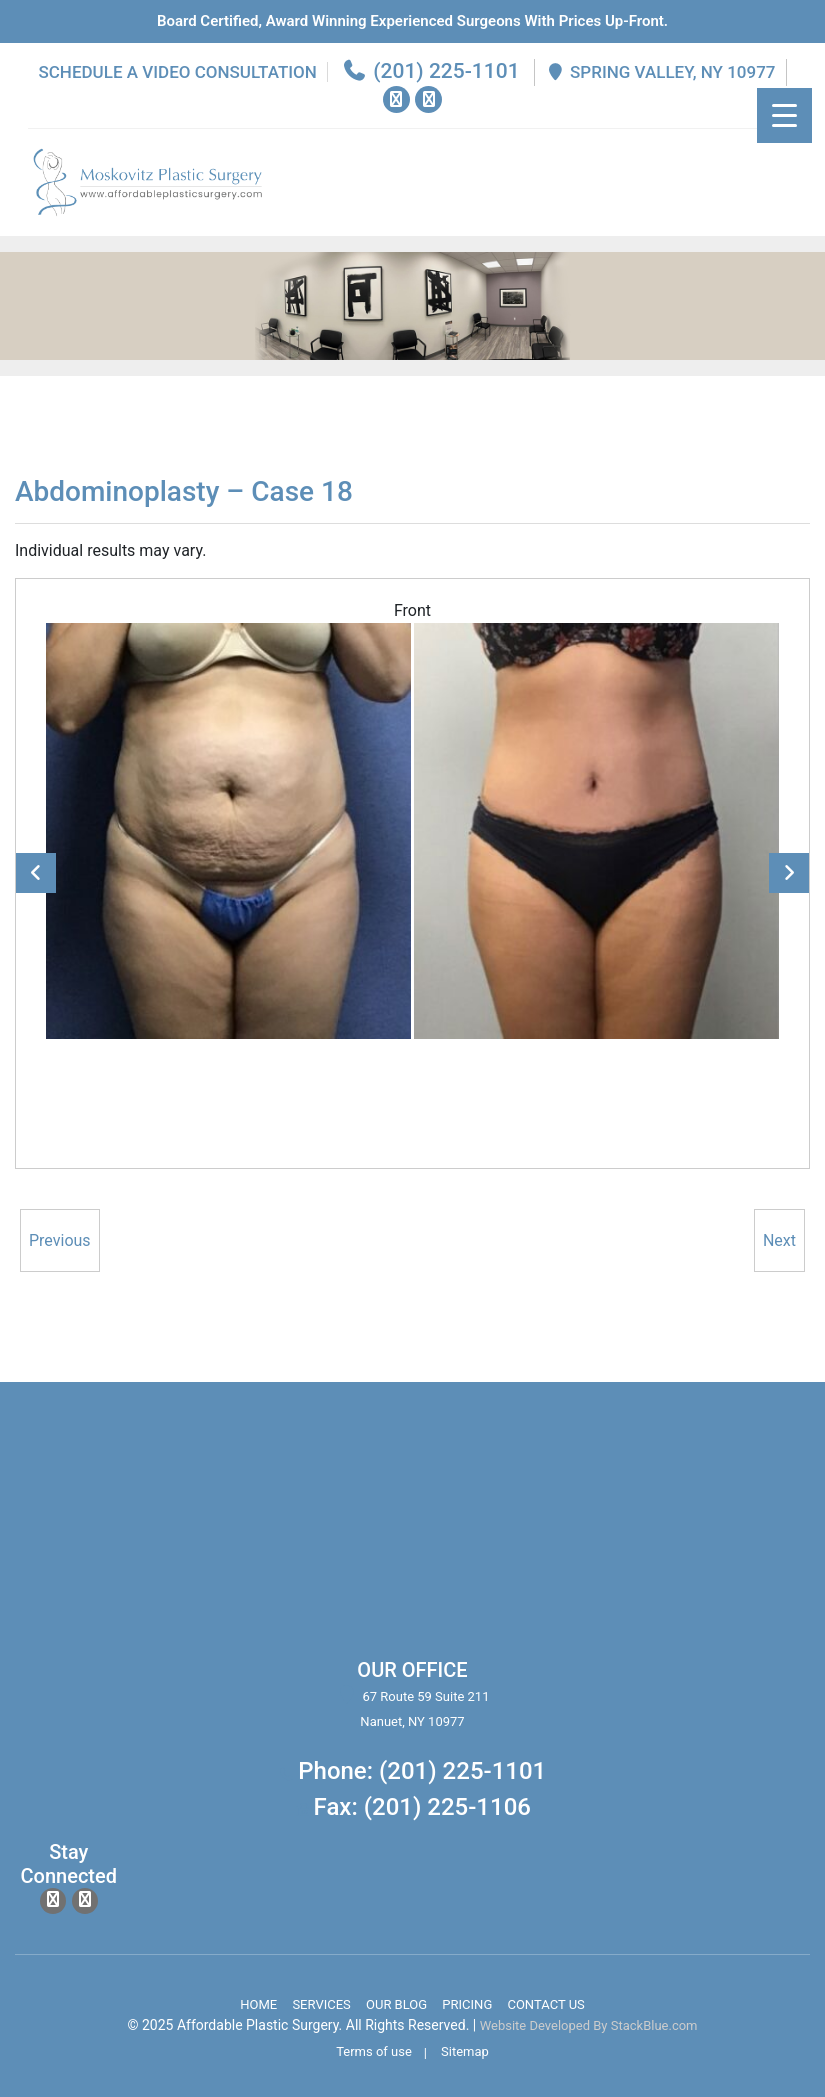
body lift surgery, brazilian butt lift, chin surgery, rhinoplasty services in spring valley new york (206, 1532)
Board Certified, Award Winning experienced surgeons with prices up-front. (412, 21)
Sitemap (465, 2051)
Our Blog (396, 2004)
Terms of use (374, 2051)
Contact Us (545, 2004)
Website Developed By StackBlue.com (589, 2025)
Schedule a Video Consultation (177, 72)
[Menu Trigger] (787, 115)
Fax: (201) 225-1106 (422, 1807)
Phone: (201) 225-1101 (422, 1771)
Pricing (467, 2004)
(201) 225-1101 (431, 71)
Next (789, 873)
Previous (36, 873)
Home (258, 2004)
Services (321, 2004)
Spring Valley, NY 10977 (660, 72)
